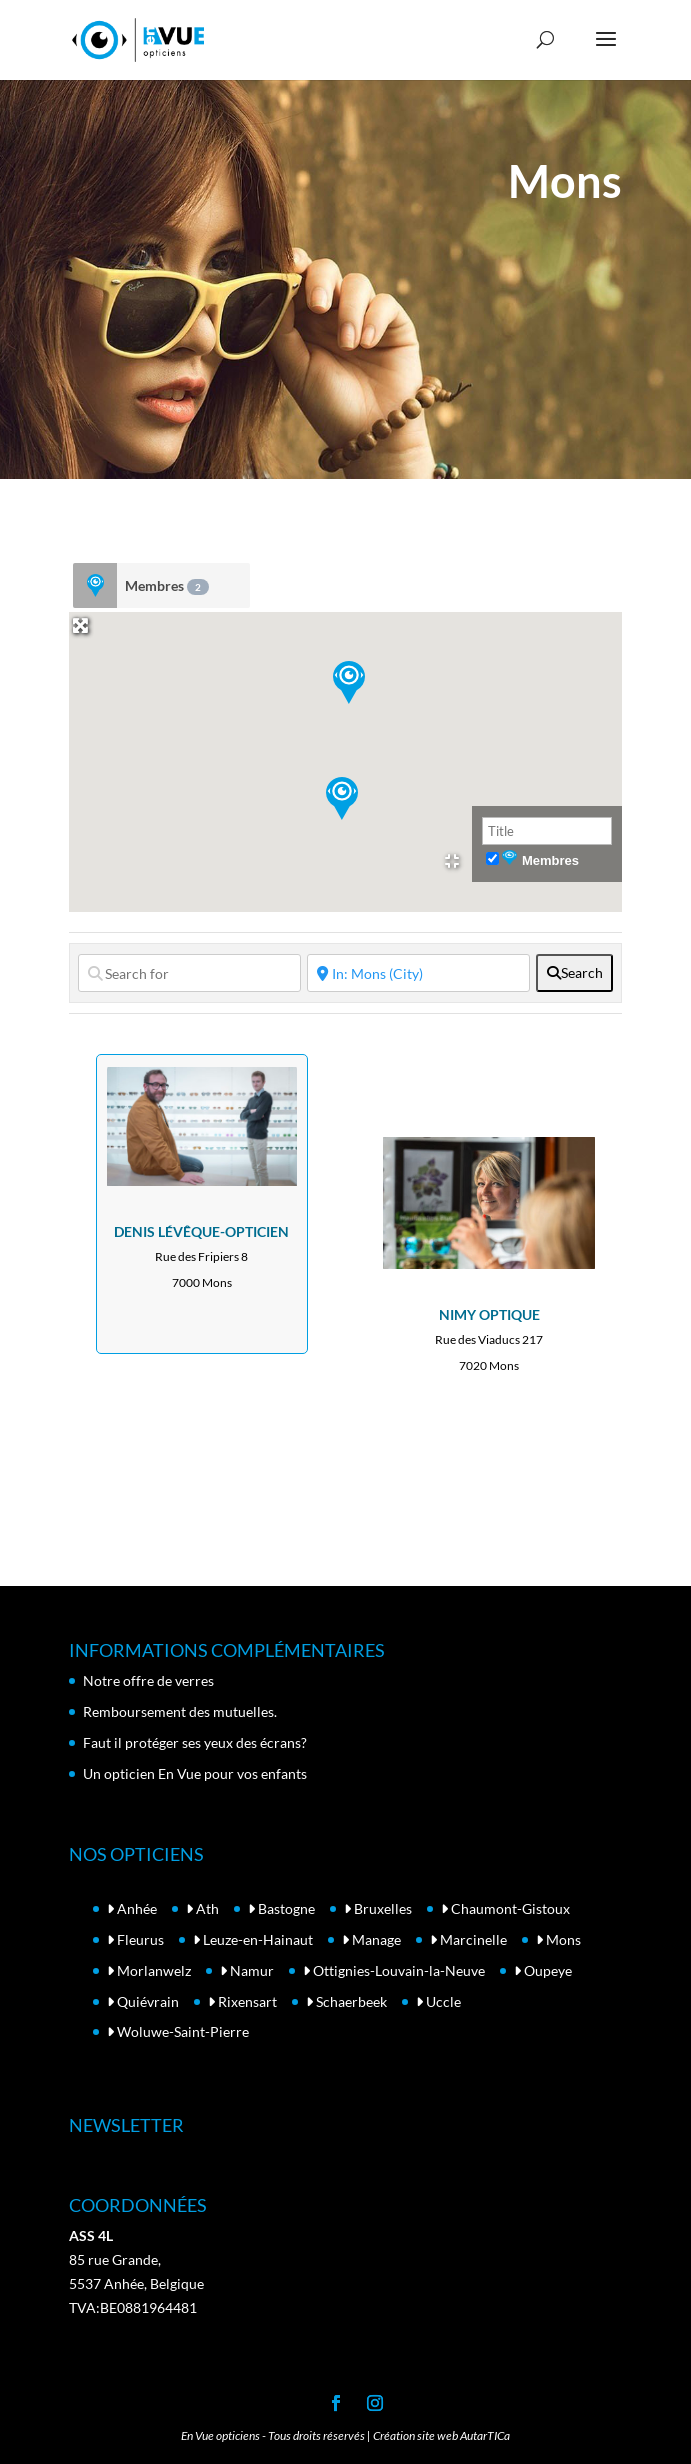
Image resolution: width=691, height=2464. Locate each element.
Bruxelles (378, 1908)
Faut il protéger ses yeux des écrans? (195, 1742)
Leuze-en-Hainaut (253, 1939)
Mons (558, 1939)
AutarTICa (485, 2435)
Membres (167, 586)
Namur (247, 1970)
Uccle (438, 2001)
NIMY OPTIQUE (489, 1314)
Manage (371, 1939)
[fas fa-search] (574, 973)
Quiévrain (143, 2001)
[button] (342, 798)
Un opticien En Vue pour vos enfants (195, 1773)
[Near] (418, 973)
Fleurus (135, 1939)
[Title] (547, 831)
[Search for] (189, 973)
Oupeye (543, 1970)
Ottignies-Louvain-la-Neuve (394, 1970)
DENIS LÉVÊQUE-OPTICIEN (201, 1231)
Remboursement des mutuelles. (180, 1711)
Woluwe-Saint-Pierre (178, 2031)
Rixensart (242, 2001)
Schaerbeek (346, 2001)
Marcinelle (468, 1939)
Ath (202, 1908)
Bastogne (281, 1908)
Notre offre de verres (148, 1680)
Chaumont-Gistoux (505, 1908)
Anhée (132, 1908)
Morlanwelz (149, 1970)
